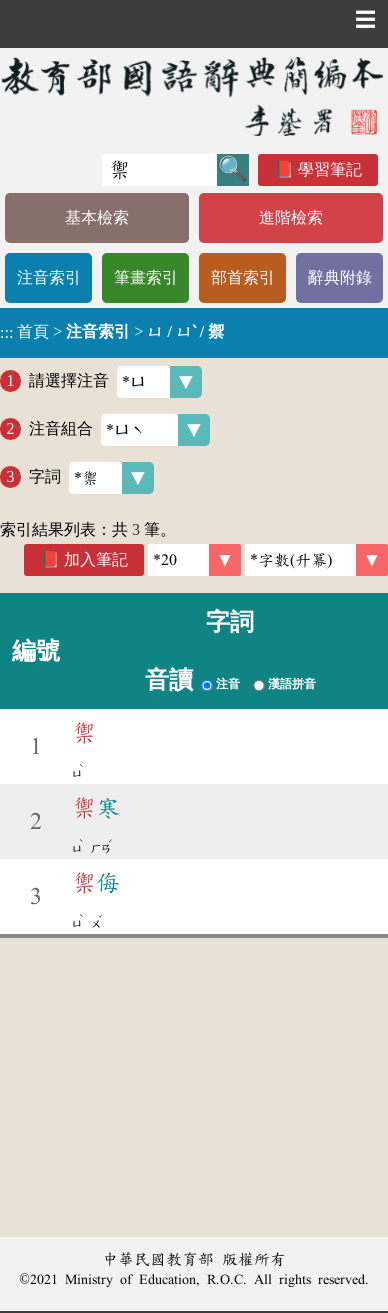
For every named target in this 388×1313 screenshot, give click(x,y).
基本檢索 (97, 217)
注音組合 (119, 430)
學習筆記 (330, 169)
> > (112, 332)
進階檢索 (291, 217)
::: (6, 332)
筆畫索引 (146, 277)
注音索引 (49, 277)
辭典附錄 (340, 277)
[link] (316, 560)
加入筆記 (96, 559)
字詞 (91, 478)
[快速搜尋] (159, 170)
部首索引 (243, 277)
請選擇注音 (115, 382)
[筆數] (194, 560)
